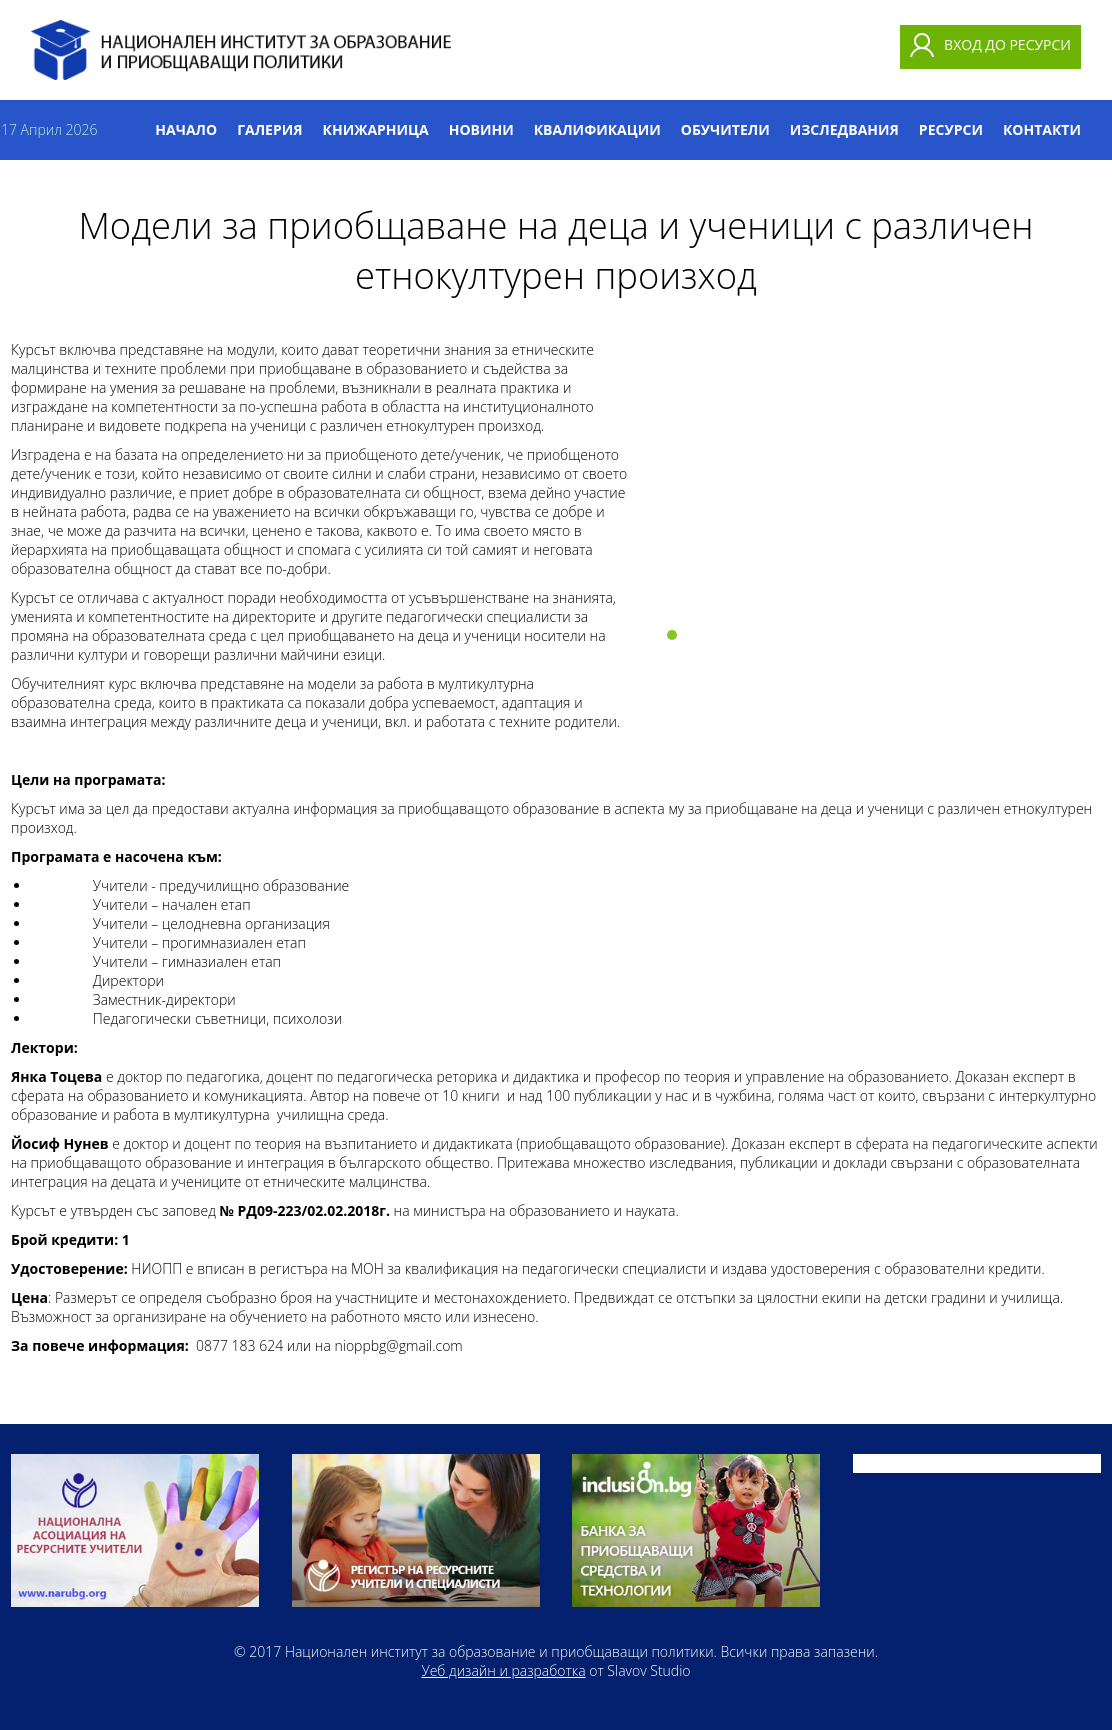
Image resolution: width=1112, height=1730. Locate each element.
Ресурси (951, 129)
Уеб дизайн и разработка (503, 1670)
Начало (186, 129)
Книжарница (376, 129)
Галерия (269, 129)
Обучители (725, 129)
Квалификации (597, 129)
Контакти (1042, 129)
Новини (481, 129)
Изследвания (844, 129)
